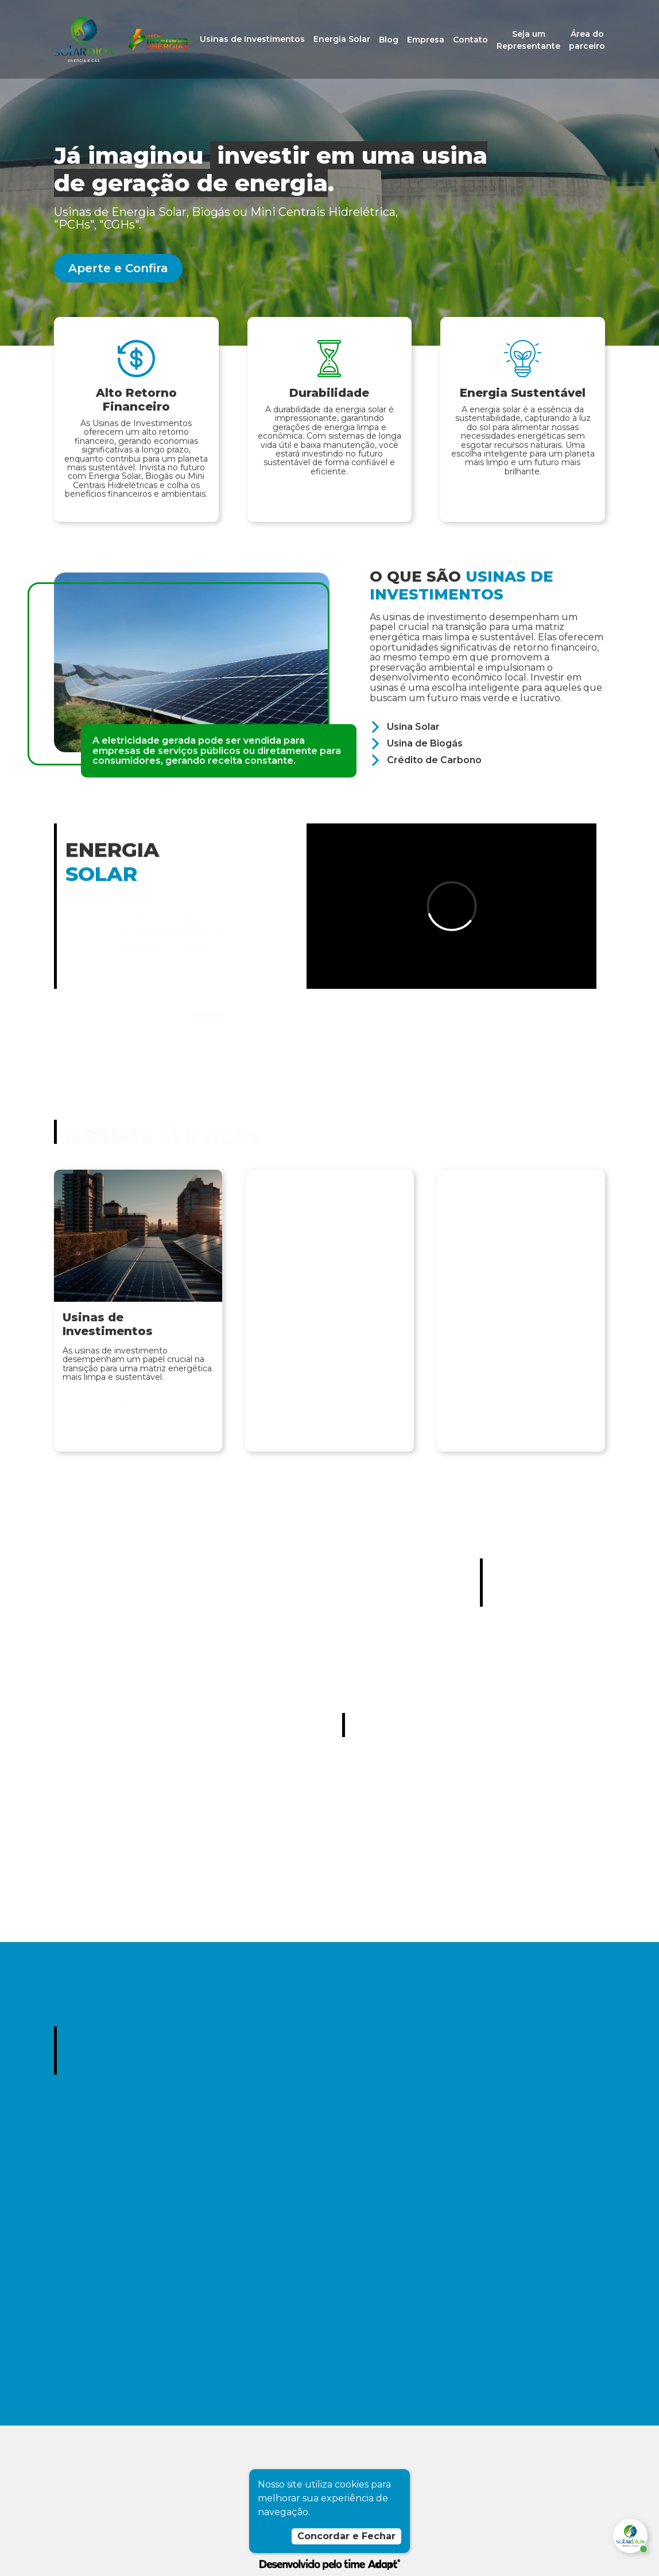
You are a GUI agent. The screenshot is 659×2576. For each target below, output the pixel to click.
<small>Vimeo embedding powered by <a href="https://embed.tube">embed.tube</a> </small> (451, 906)
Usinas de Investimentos (252, 39)
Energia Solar (341, 39)
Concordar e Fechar (346, 2536)
